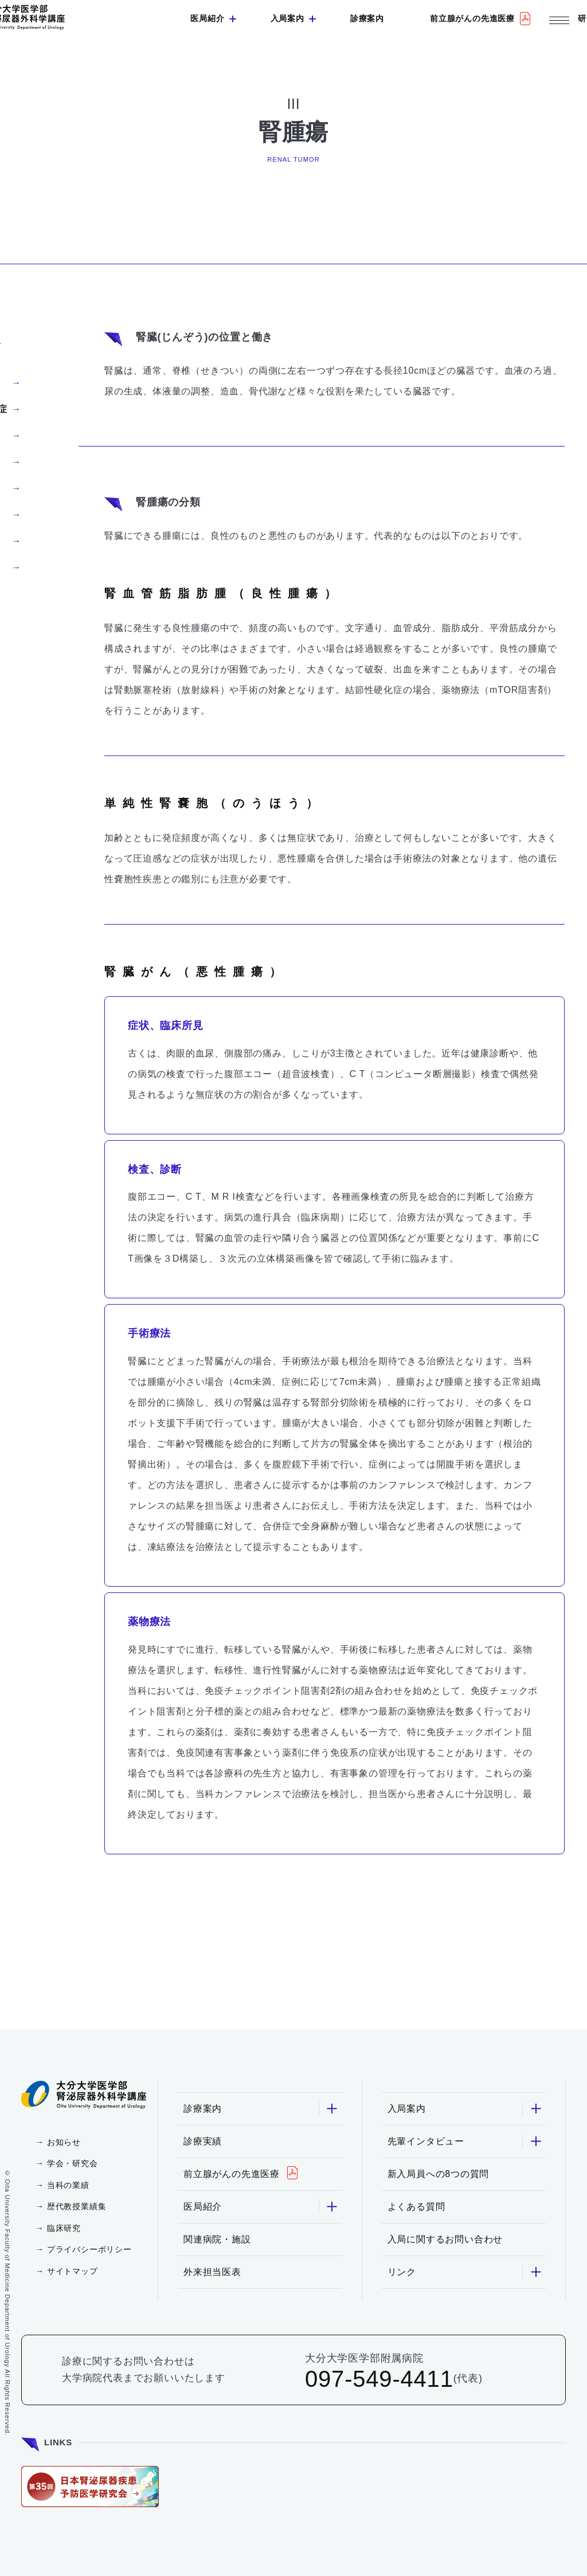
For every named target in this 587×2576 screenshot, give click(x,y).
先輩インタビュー (465, 2141)
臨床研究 (64, 2228)
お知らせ (64, 2142)
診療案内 (367, 18)
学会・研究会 (72, 2163)
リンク (465, 2272)
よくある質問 (416, 2206)
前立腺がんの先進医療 (472, 18)
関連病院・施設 (217, 2239)
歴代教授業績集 (77, 2206)
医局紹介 (207, 18)
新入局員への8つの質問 (439, 2174)
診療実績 (202, 2141)
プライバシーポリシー (89, 2249)
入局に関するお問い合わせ (445, 2239)
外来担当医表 (212, 2272)
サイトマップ (72, 2271)
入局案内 (287, 18)
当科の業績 (68, 2185)
